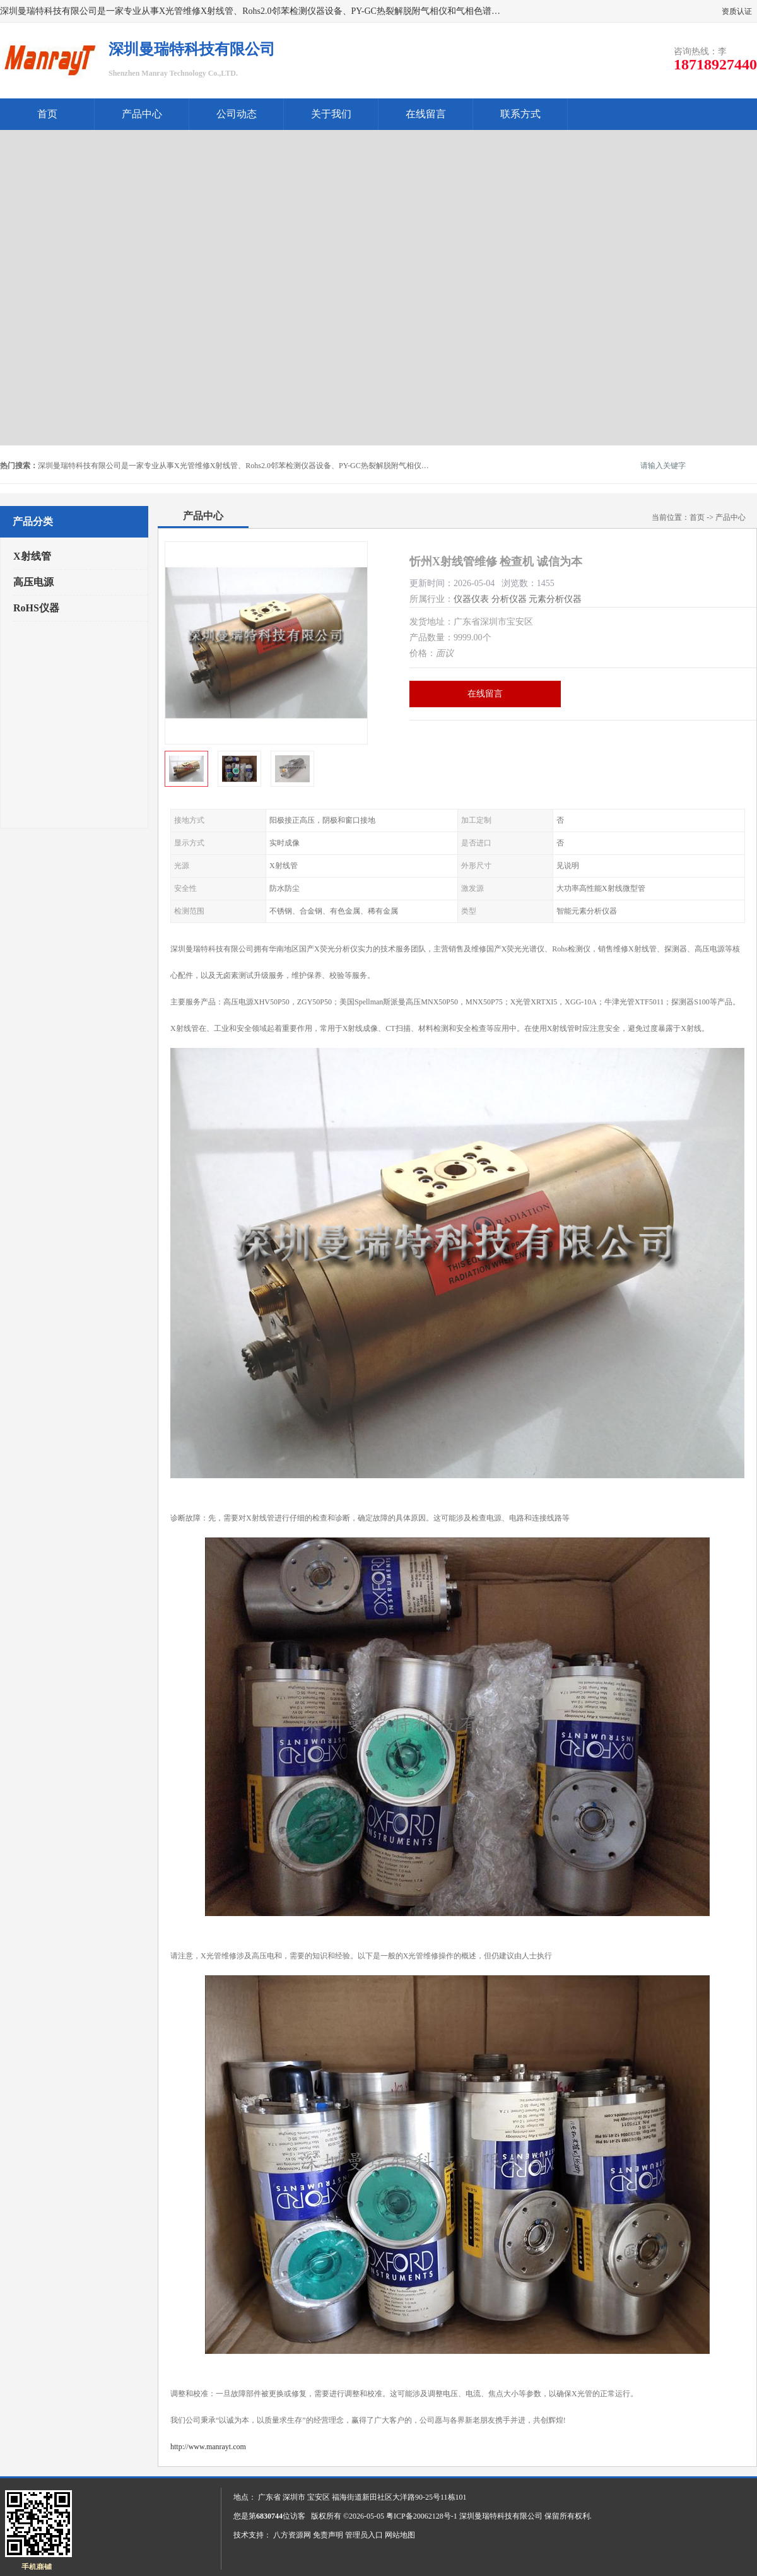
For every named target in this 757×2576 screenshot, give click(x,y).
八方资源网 (292, 2535)
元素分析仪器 (555, 599)
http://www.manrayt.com (208, 2446)
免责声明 (328, 2535)
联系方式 (520, 114)
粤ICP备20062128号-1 (421, 2516)
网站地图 (400, 2535)
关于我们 (331, 114)
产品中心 (142, 114)
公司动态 (236, 114)
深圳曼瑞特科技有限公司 (501, 2516)
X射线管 (32, 556)
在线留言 (426, 114)
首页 (47, 114)
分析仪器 (509, 599)
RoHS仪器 (36, 608)
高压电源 (33, 582)
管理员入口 (364, 2535)
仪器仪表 (471, 599)
